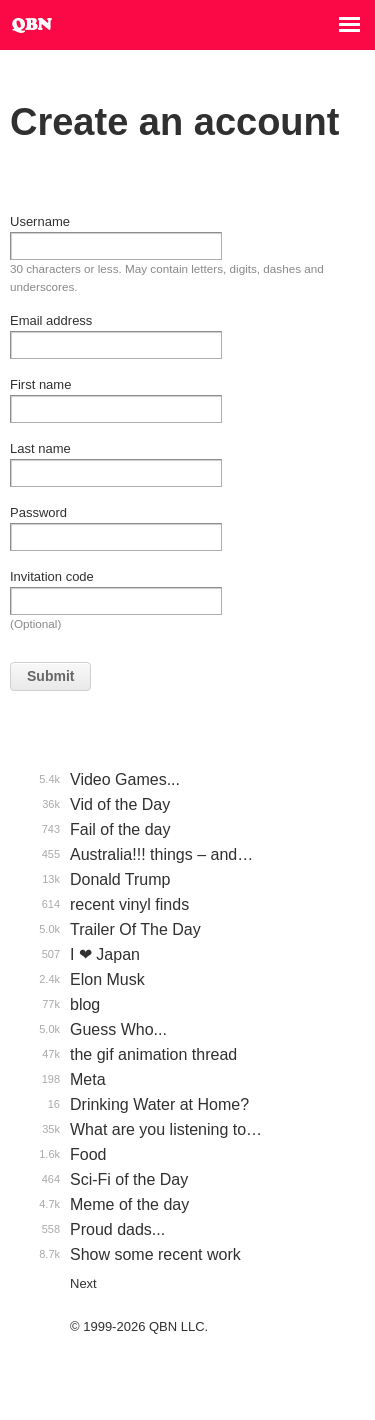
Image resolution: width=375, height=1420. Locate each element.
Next (83, 1283)
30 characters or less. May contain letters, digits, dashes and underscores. (167, 277)
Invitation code (52, 576)
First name (40, 384)
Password (38, 512)
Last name (40, 448)
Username (40, 221)
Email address (51, 320)
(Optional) (35, 623)
